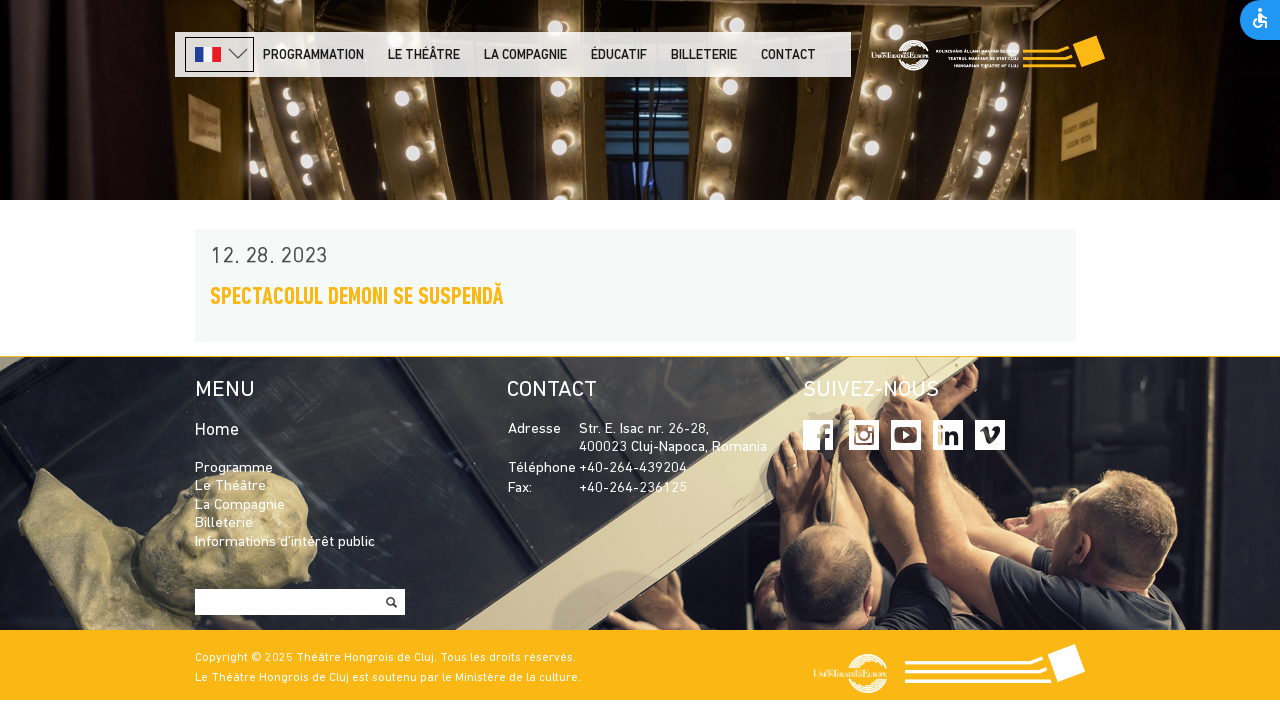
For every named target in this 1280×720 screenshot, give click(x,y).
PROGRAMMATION (313, 55)
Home (217, 430)
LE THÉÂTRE (424, 55)
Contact (788, 55)
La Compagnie (525, 55)
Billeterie (704, 55)
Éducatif (619, 55)
